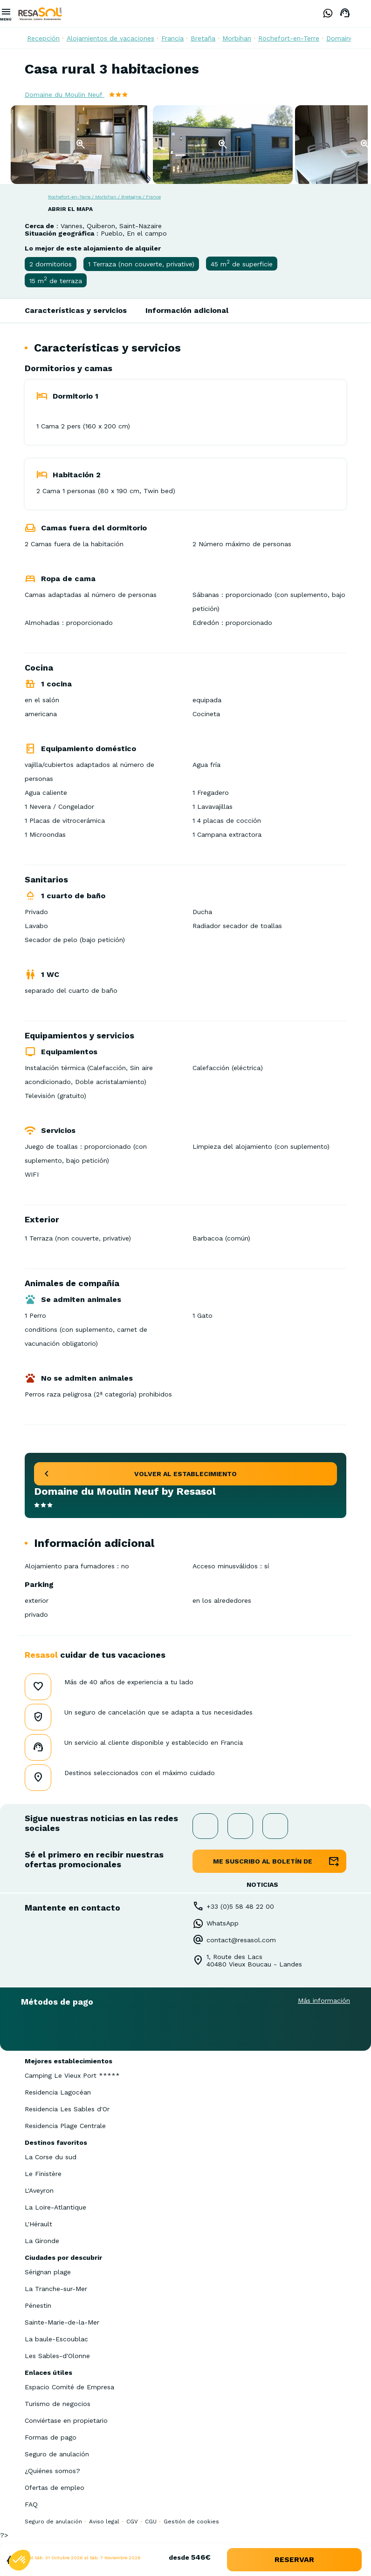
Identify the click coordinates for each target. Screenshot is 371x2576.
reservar (294, 2559)
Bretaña (203, 38)
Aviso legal (104, 2521)
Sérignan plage (48, 2272)
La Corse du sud (50, 2157)
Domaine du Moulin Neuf (64, 94)
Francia (172, 38)
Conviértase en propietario (66, 2420)
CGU (151, 2521)
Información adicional (186, 310)
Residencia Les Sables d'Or (67, 2109)
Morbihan (236, 38)
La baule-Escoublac (56, 2339)
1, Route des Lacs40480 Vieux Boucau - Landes (254, 1960)
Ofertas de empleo (54, 2487)
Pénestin (38, 2305)
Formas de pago (50, 2437)
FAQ (31, 2504)
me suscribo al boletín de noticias (262, 1865)
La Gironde (42, 2240)
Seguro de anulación (57, 2454)
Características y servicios (76, 310)
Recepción (43, 38)
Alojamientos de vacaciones (110, 38)
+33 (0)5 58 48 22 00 (240, 1906)
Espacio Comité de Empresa (69, 2387)
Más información (324, 2000)
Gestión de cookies (191, 2521)
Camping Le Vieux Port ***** (72, 2075)
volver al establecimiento (185, 1474)
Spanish (364, 13)
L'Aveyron (39, 2190)
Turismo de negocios (57, 2403)
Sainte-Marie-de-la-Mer (62, 2322)
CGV (132, 2521)
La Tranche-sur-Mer (56, 2288)
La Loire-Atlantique (55, 2207)
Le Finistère (43, 2173)
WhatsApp (222, 1923)
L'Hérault (38, 2224)
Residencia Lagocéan (58, 2092)
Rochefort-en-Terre (288, 38)
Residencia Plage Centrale (65, 2125)
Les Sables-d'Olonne (57, 2355)
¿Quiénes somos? (52, 2470)
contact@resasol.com (241, 1940)
